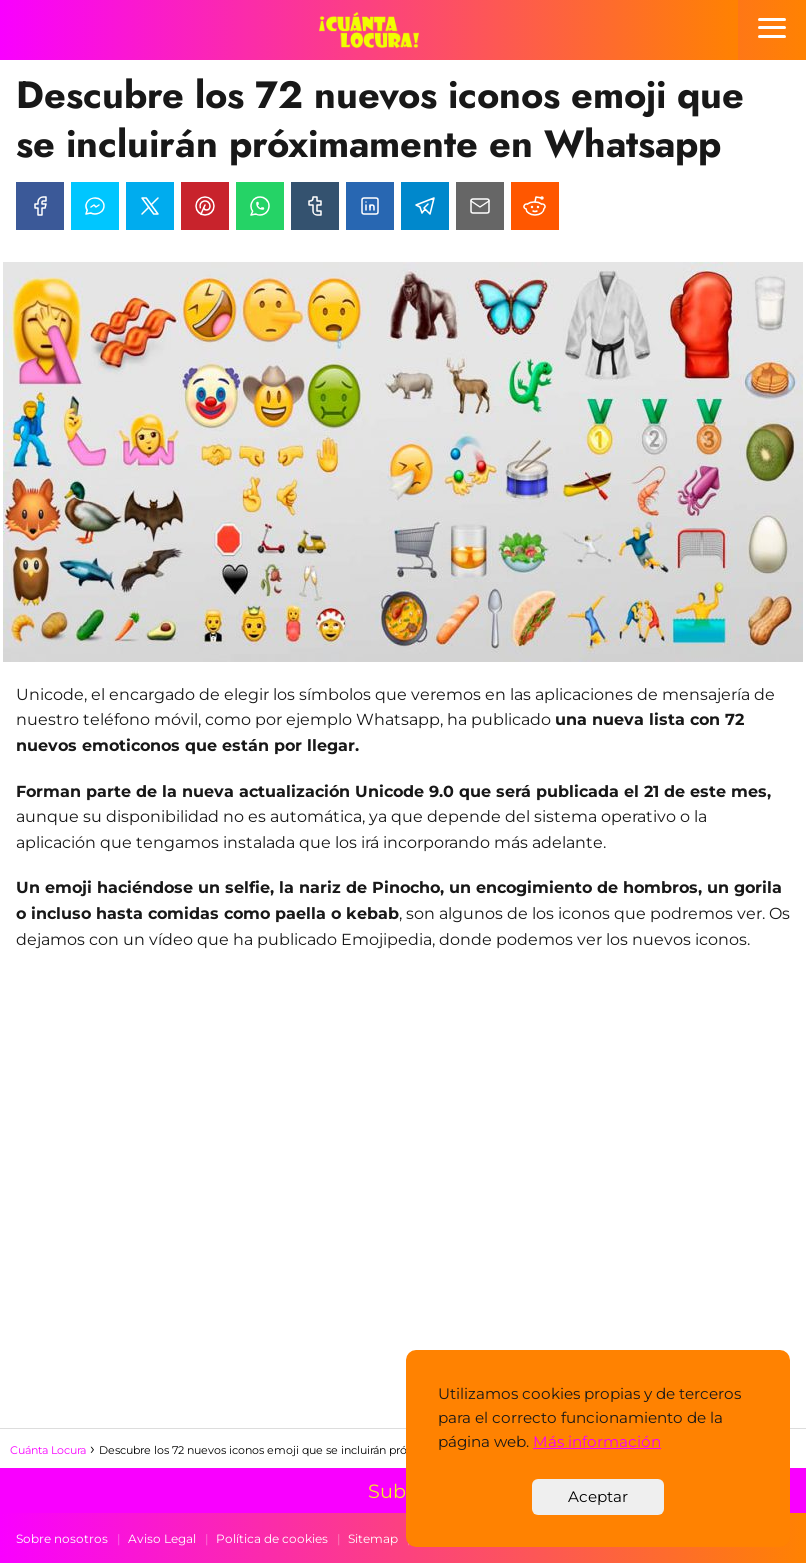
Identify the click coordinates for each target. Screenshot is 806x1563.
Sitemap (373, 1538)
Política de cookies (272, 1538)
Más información (597, 1441)
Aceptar (598, 1496)
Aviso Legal (162, 1538)
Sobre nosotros (62, 1538)
